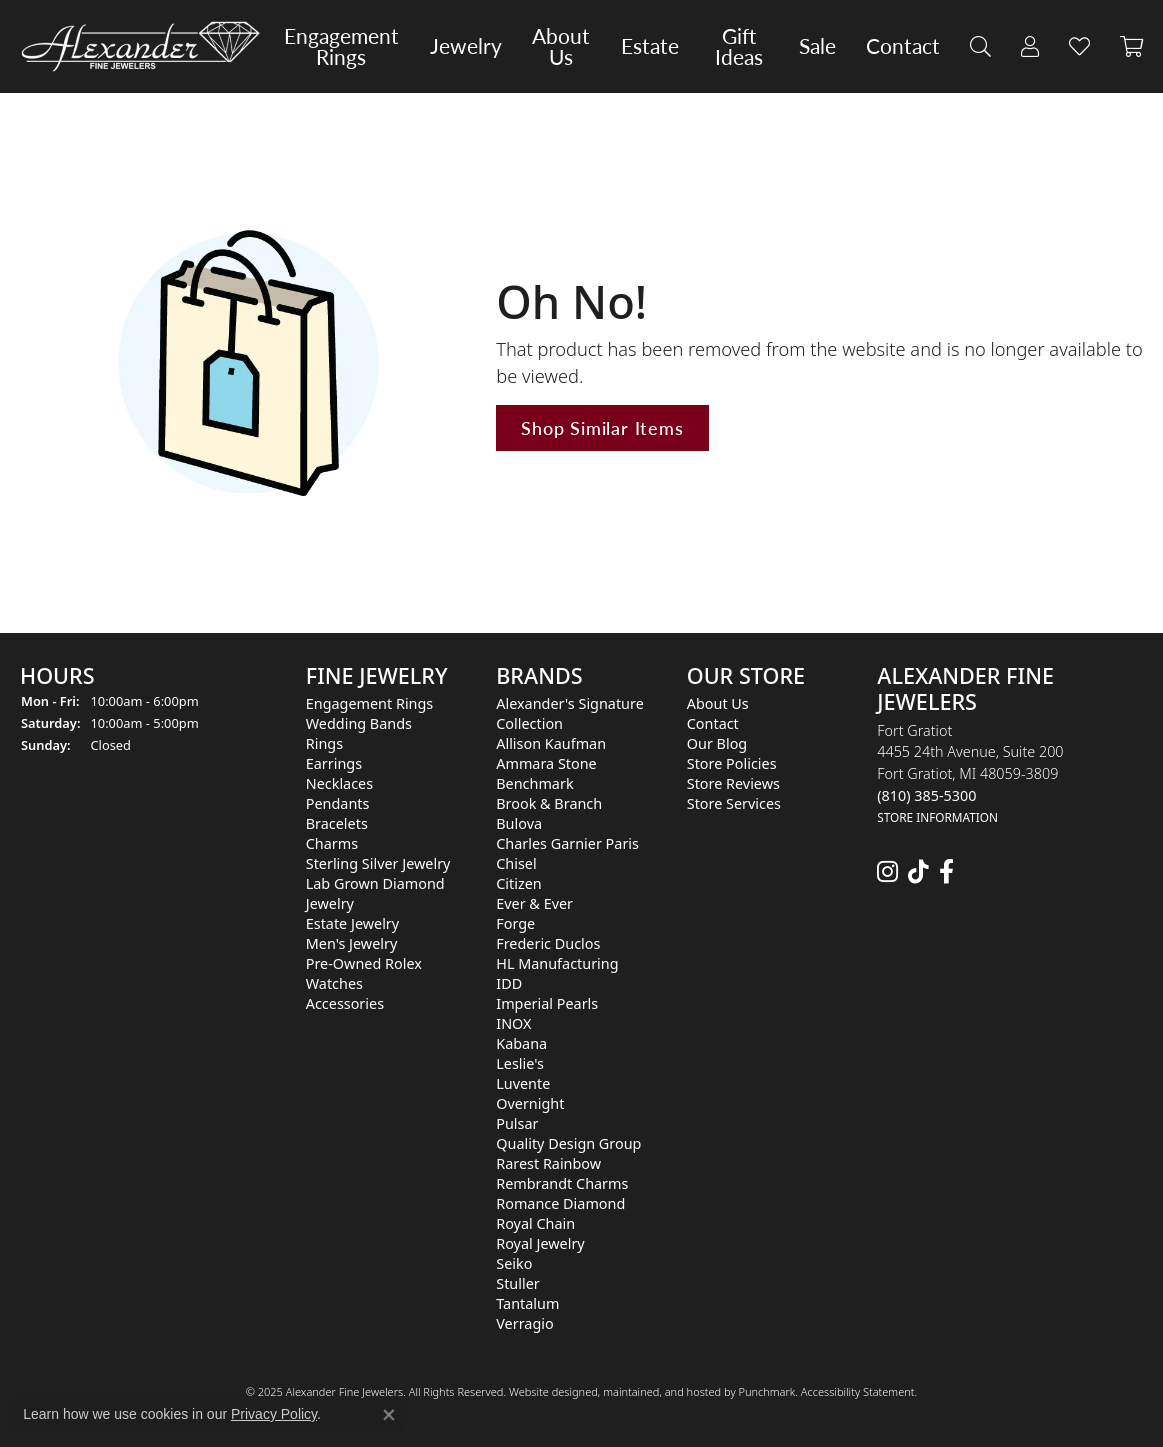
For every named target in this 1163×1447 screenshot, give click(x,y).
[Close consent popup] (389, 1415)
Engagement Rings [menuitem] (370, 703)
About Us (561, 46)
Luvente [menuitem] (523, 1083)
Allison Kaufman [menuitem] (551, 743)
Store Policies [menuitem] (732, 763)
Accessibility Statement (858, 1391)
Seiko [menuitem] (514, 1263)
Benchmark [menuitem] (534, 783)
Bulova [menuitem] (519, 823)
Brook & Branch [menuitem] (549, 803)
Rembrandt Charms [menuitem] (562, 1183)
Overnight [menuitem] (530, 1103)
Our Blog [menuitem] (717, 743)
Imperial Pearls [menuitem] (547, 1003)
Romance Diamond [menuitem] (560, 1203)
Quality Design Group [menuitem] (568, 1143)
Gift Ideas (739, 46)
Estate (650, 46)
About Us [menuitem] (718, 703)
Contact (903, 46)
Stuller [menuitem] (517, 1283)
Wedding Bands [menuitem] (359, 723)
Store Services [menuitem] (734, 803)
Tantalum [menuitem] (527, 1303)
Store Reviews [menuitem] (733, 783)
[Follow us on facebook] (946, 872)
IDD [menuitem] (509, 983)
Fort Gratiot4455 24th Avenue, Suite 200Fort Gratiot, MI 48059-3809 (970, 773)
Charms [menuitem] (332, 843)
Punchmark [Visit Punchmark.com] (766, 1391)
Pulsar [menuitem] (517, 1123)
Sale (817, 46)
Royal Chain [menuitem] (535, 1223)
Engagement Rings (341, 46)
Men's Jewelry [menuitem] (352, 943)
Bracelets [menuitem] (337, 823)
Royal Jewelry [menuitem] (540, 1243)
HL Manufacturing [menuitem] (557, 963)
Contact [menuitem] (713, 723)
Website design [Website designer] (547, 1391)
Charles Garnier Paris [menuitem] (567, 843)
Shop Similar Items (602, 427)
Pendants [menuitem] (338, 803)
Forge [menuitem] (515, 923)
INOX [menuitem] (513, 1023)
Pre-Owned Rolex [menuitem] (364, 963)
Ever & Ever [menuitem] (534, 903)
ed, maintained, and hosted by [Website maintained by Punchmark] (661, 1391)
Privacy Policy (274, 1414)
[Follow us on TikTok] (918, 872)
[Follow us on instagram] (887, 872)
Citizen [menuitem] (519, 883)
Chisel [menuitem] (516, 863)
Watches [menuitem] (334, 983)
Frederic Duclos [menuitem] (548, 943)
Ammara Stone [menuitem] (546, 763)
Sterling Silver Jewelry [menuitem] (378, 863)
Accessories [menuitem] (345, 1003)
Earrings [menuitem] (334, 763)
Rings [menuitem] (324, 743)
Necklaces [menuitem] (339, 783)
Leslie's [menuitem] (520, 1063)
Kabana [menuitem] (521, 1043)
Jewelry (466, 46)
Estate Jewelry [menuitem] (352, 923)
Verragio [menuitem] (524, 1323)
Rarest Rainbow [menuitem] (548, 1163)
